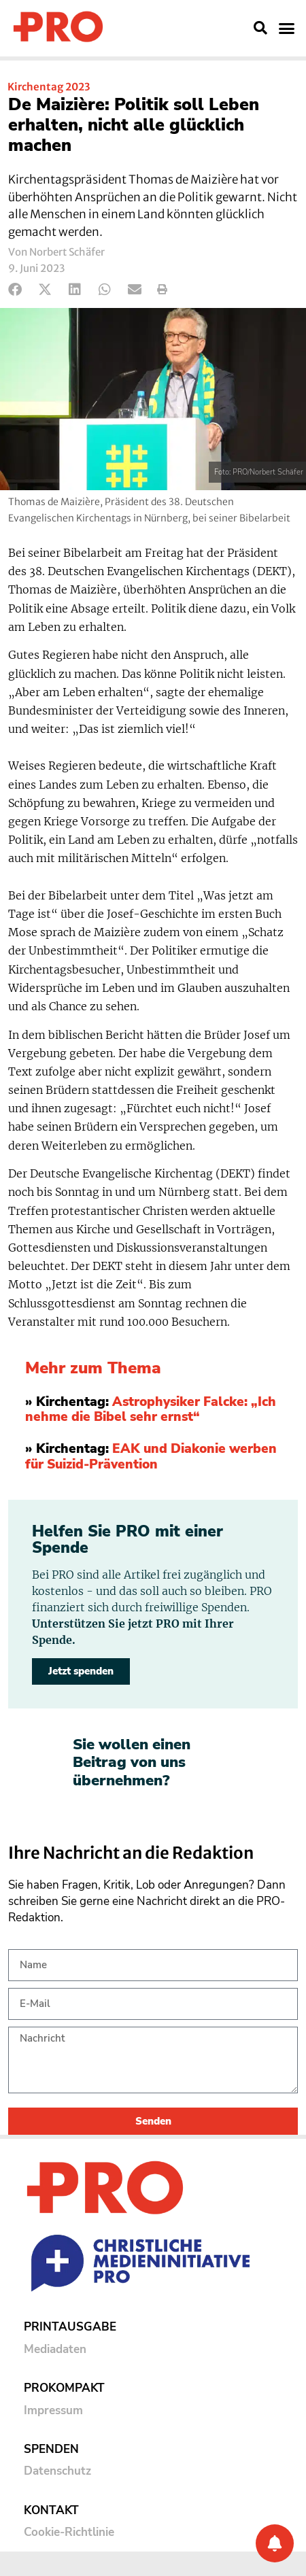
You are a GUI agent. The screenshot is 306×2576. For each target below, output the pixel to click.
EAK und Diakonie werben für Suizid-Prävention (151, 1456)
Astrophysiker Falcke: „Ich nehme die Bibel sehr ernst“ (150, 1409)
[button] (260, 27)
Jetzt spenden (81, 1671)
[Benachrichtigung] (275, 2543)
